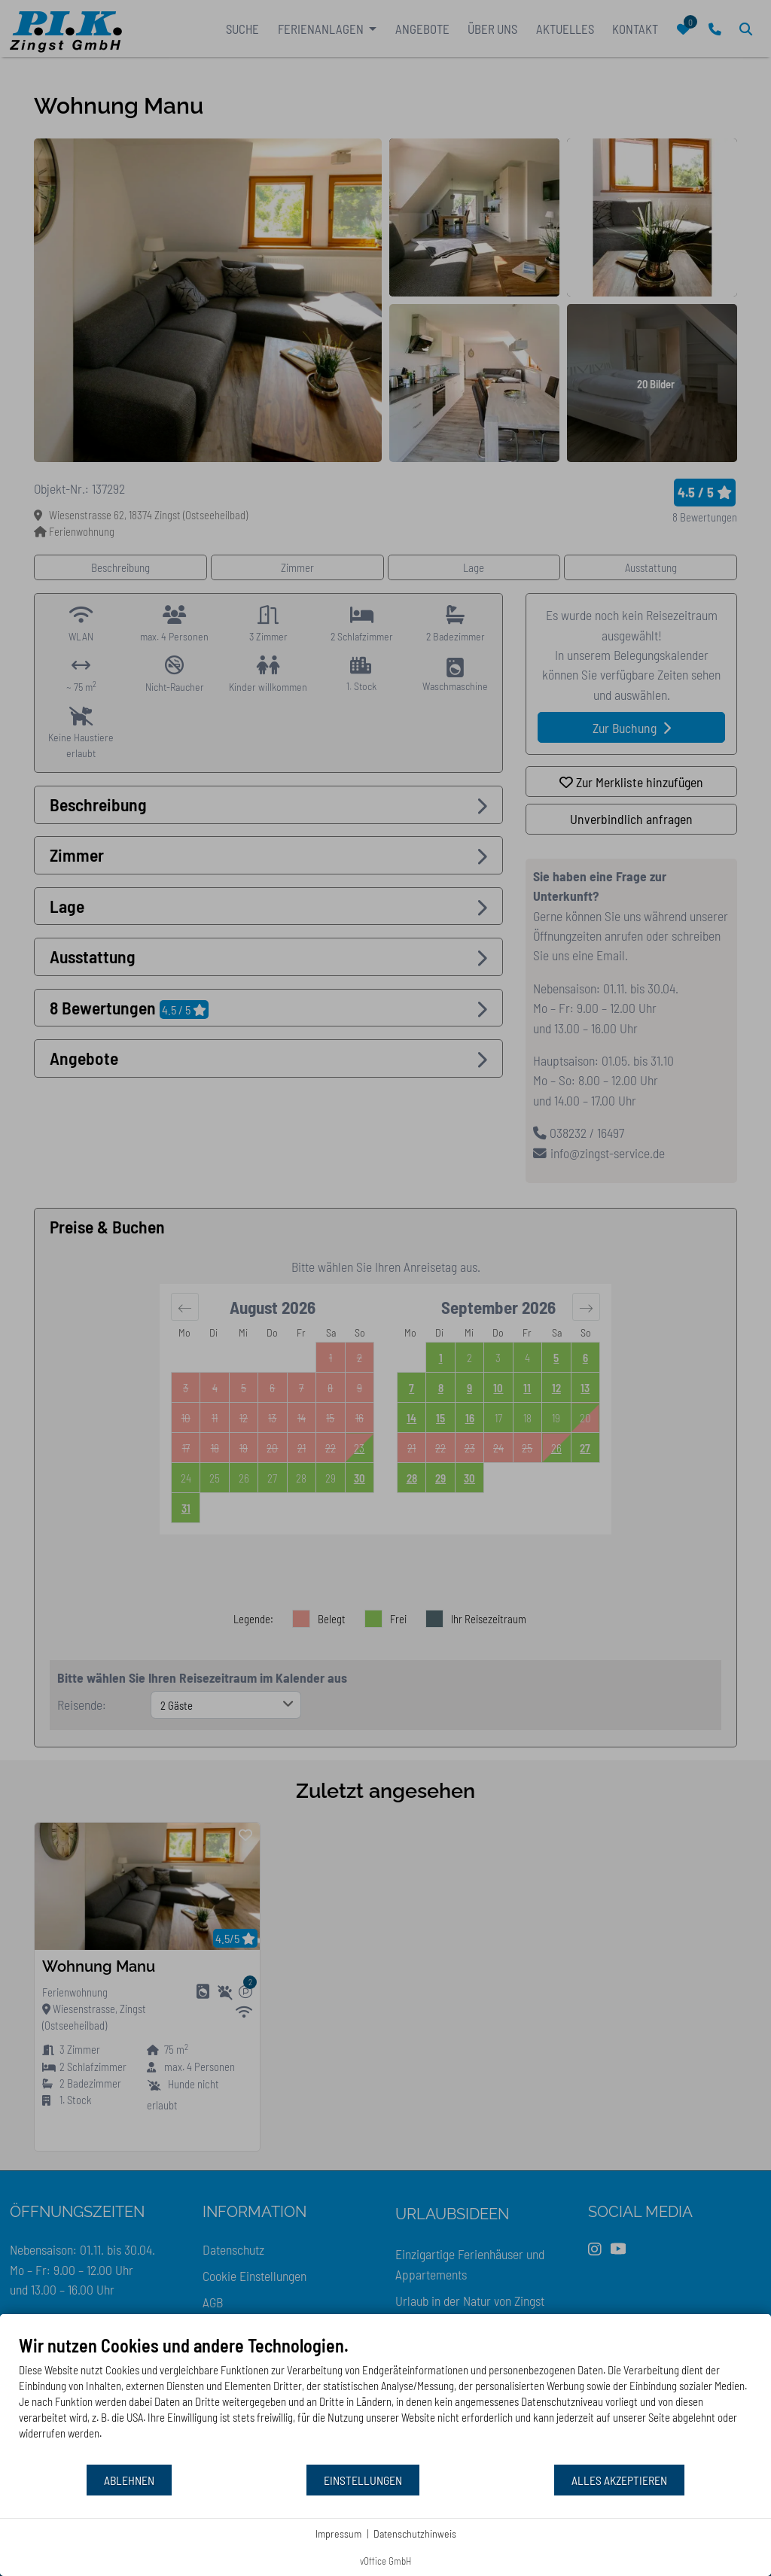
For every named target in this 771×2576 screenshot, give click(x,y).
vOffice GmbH (385, 2561)
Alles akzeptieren (619, 2480)
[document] (385, 2399)
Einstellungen (363, 2480)
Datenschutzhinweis (414, 2533)
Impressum (338, 2533)
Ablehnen (129, 2480)
